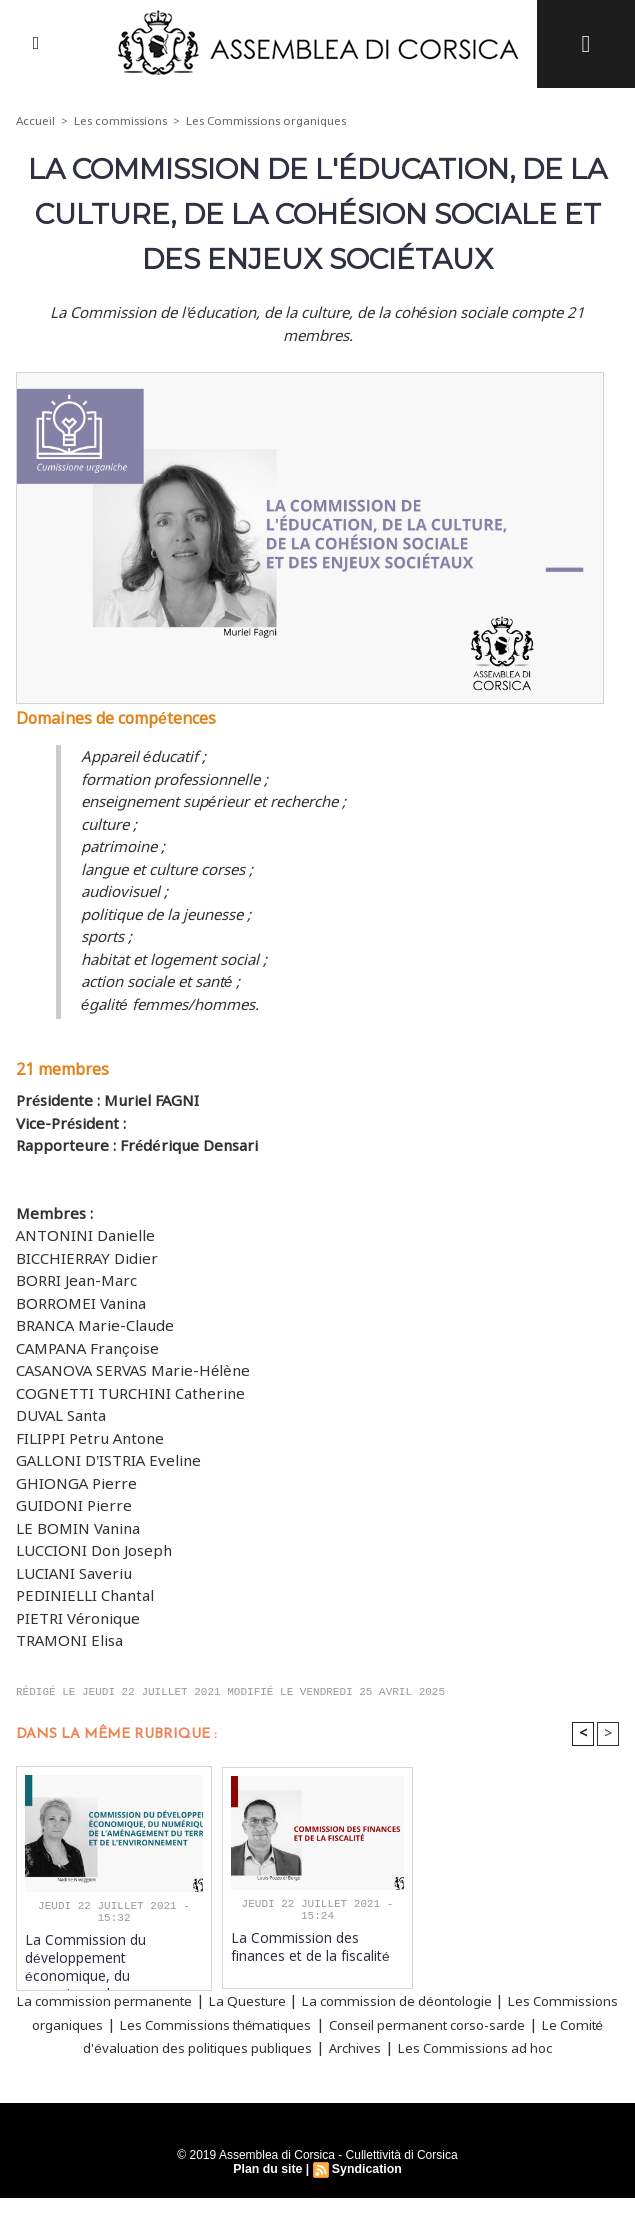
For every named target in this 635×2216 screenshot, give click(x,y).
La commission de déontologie (458, 2001)
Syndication (366, 2187)
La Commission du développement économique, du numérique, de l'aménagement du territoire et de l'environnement (113, 1956)
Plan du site (268, 2187)
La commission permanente (128, 2001)
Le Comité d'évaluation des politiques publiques (310, 2046)
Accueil (35, 121)
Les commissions (121, 121)
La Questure (290, 2001)
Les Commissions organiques (269, 121)
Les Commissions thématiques (338, 2023)
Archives (526, 2046)
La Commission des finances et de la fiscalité (316, 1946)
